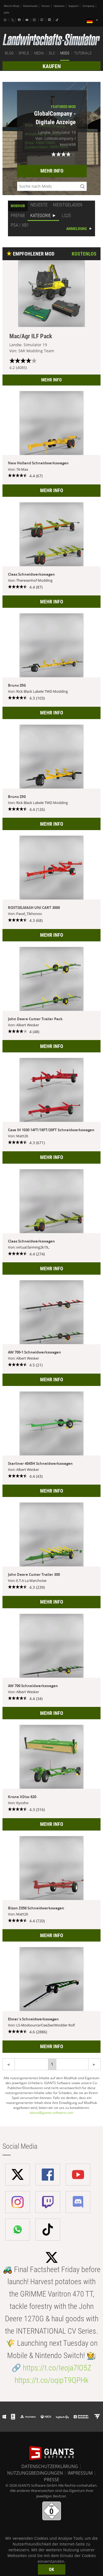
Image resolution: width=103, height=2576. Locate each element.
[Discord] (50, 20)
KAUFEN (52, 66)
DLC (52, 53)
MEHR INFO (51, 171)
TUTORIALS (82, 53)
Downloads (30, 6)
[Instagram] (35, 20)
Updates (59, 6)
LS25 (66, 215)
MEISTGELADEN (67, 204)
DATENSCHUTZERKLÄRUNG (49, 2466)
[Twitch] (42, 20)
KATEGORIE (40, 215)
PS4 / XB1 (20, 225)
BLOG (9, 53)
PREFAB (18, 215)
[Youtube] (27, 20)
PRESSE (51, 2480)
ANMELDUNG (76, 228)
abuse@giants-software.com (51, 2112)
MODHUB (18, 206)
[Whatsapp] (6, 20)
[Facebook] (20, 20)
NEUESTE (39, 204)
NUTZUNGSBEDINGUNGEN (35, 2473)
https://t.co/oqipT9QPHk (51, 2380)
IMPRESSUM (80, 2473)
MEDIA (39, 53)
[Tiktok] (58, 20)
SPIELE (23, 53)
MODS (64, 53)
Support (73, 6)
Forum (45, 6)
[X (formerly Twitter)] (12, 20)
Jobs (6, 12)
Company (88, 6)
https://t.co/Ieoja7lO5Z (57, 2367)
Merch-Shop (11, 6)
